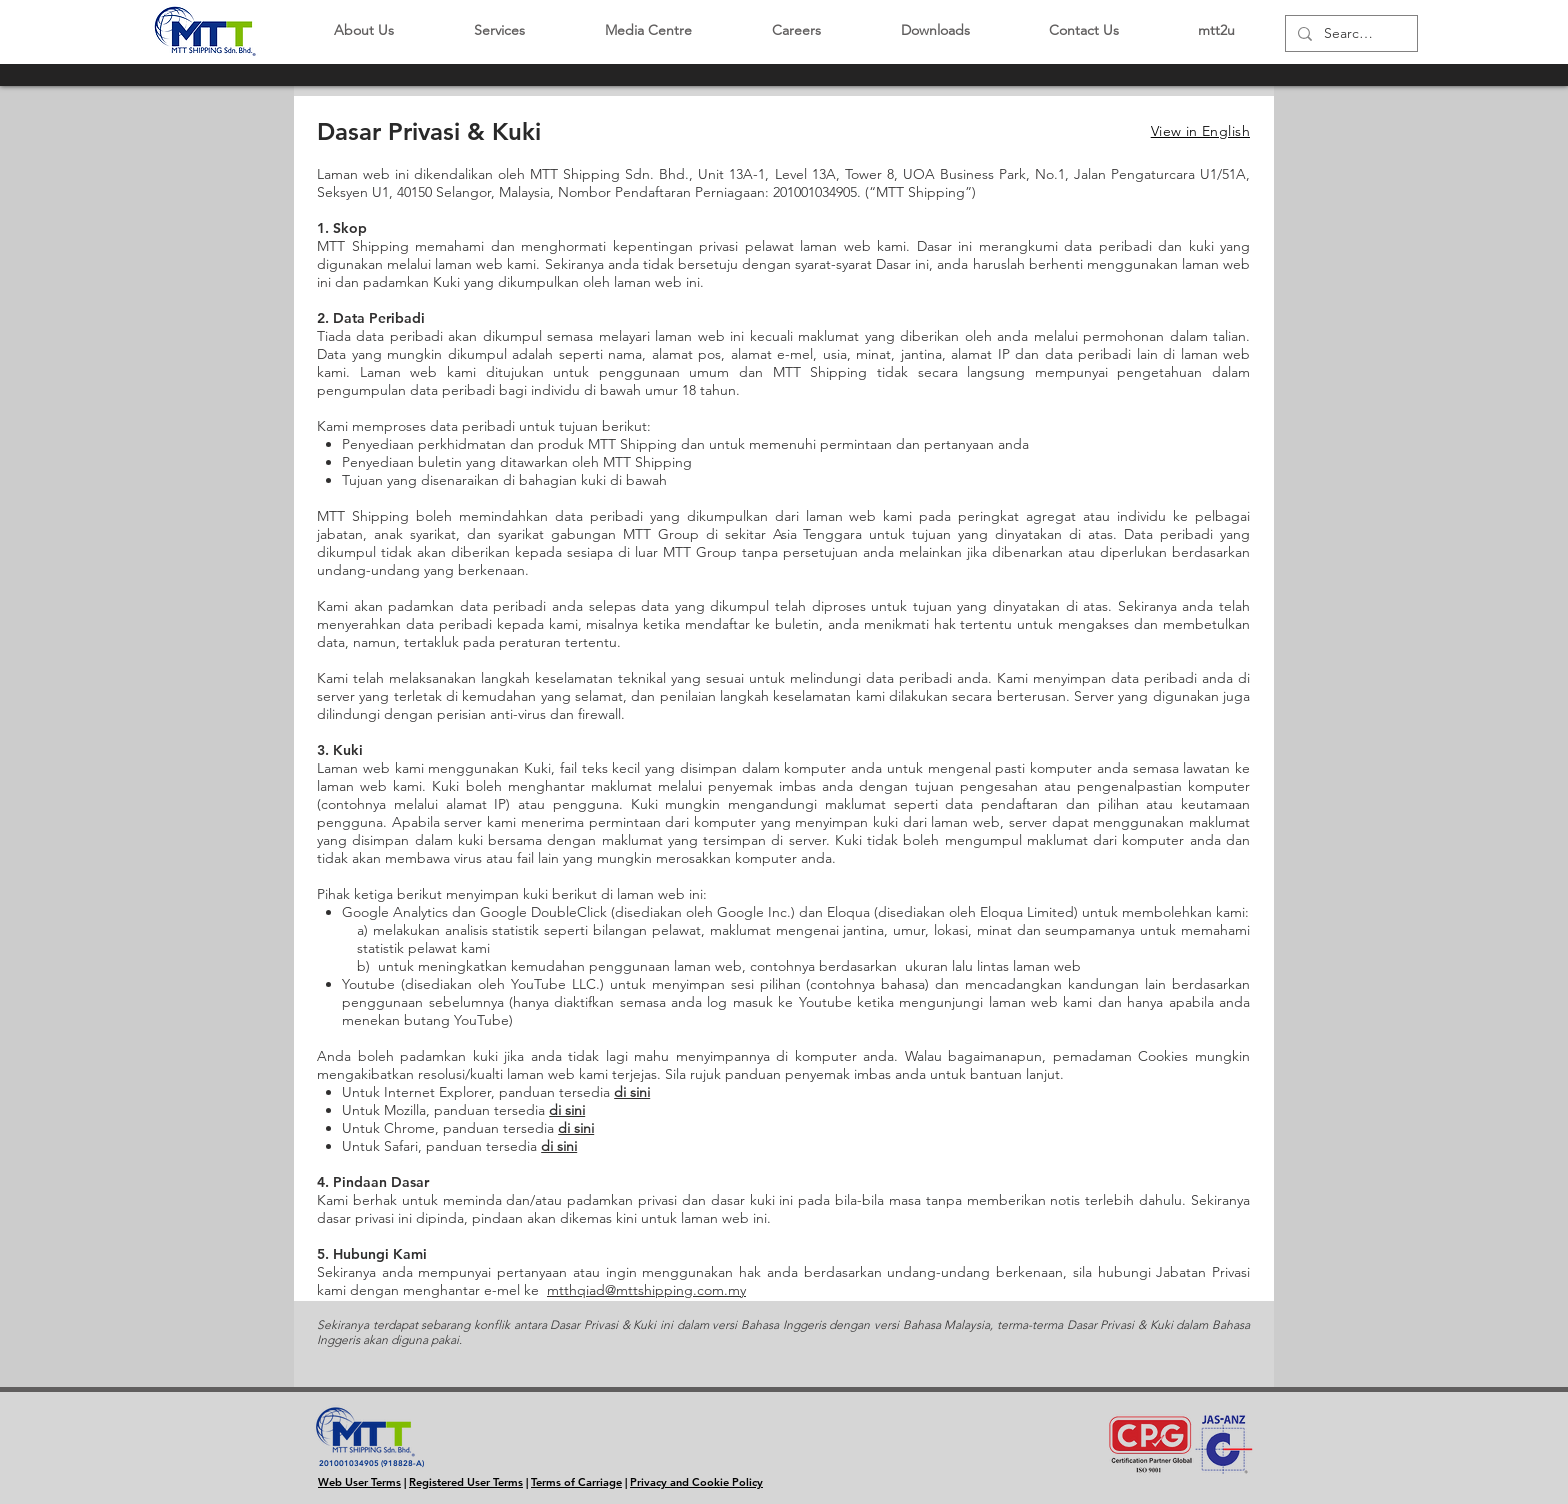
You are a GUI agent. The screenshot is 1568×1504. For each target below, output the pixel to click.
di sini (632, 1092)
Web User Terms (359, 1482)
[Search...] (1349, 34)
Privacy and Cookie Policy (696, 1482)
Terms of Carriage (576, 1482)
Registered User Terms (466, 1482)
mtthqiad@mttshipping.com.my (646, 1290)
